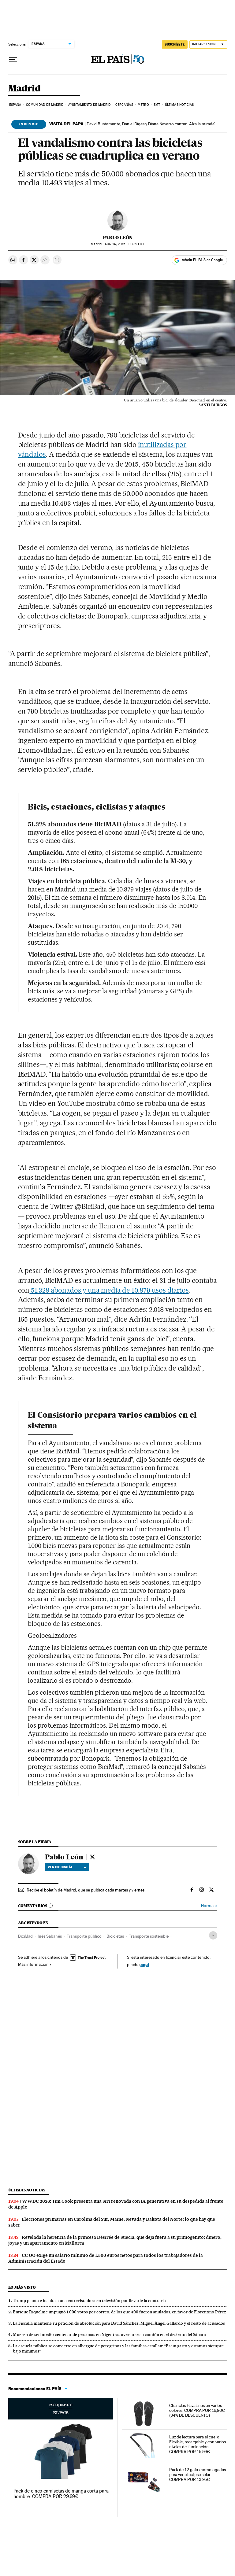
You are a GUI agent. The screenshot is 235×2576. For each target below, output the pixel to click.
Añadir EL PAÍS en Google (202, 260)
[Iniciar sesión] (208, 44)
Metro (143, 105)
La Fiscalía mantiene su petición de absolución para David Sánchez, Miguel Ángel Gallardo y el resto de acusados (119, 2323)
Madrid (24, 89)
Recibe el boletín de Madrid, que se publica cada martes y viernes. (86, 1890)
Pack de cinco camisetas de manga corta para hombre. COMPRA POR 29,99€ (61, 2493)
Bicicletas (115, 1936)
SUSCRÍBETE (175, 44)
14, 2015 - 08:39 (124, 244)
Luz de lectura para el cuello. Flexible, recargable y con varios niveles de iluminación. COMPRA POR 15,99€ (197, 2444)
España (15, 105)
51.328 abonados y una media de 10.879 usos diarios (108, 1290)
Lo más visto (22, 2287)
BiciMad (25, 1936)
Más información (34, 1964)
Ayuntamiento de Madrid (89, 105)
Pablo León (117, 237)
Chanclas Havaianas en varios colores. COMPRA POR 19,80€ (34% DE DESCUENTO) (197, 2410)
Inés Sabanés (50, 1936)
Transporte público (84, 1936)
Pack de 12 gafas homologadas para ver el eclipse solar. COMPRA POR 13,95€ (197, 2474)
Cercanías (124, 105)
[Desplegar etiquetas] (213, 1935)
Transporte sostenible (149, 1936)
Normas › (209, 1905)
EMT (157, 105)
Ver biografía (67, 1867)
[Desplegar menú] (13, 60)
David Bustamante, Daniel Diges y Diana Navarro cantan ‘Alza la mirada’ (132, 123)
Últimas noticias (179, 105)
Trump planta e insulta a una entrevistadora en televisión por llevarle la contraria (89, 2300)
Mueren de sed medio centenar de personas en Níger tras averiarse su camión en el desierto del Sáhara (109, 2334)
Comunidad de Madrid (45, 105)
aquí (144, 1964)
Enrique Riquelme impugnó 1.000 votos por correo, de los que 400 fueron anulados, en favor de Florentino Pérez (119, 2311)
